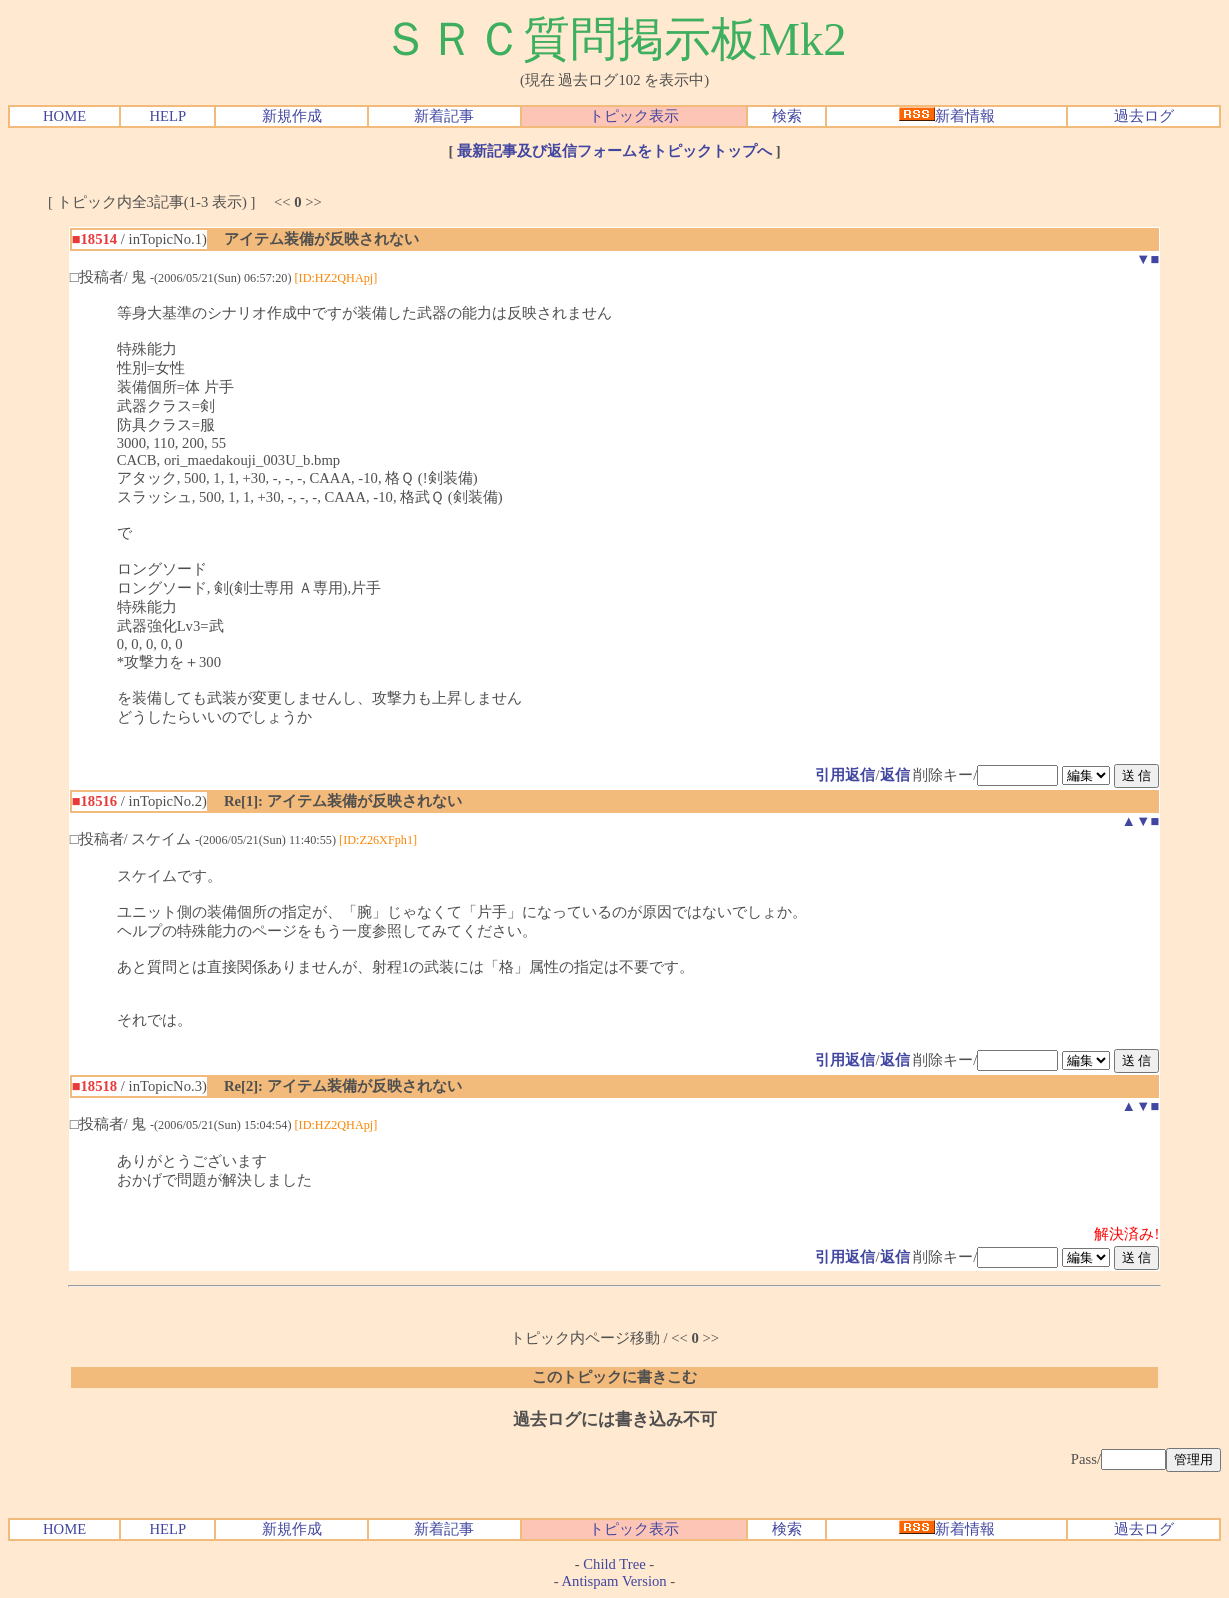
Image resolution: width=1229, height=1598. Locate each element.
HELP (167, 116)
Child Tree (614, 1564)
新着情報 (947, 116)
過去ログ (1144, 116)
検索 (787, 116)
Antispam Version (614, 1581)
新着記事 (444, 116)
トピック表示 (634, 116)
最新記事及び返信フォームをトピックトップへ (614, 151)
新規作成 (292, 116)
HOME (64, 116)
